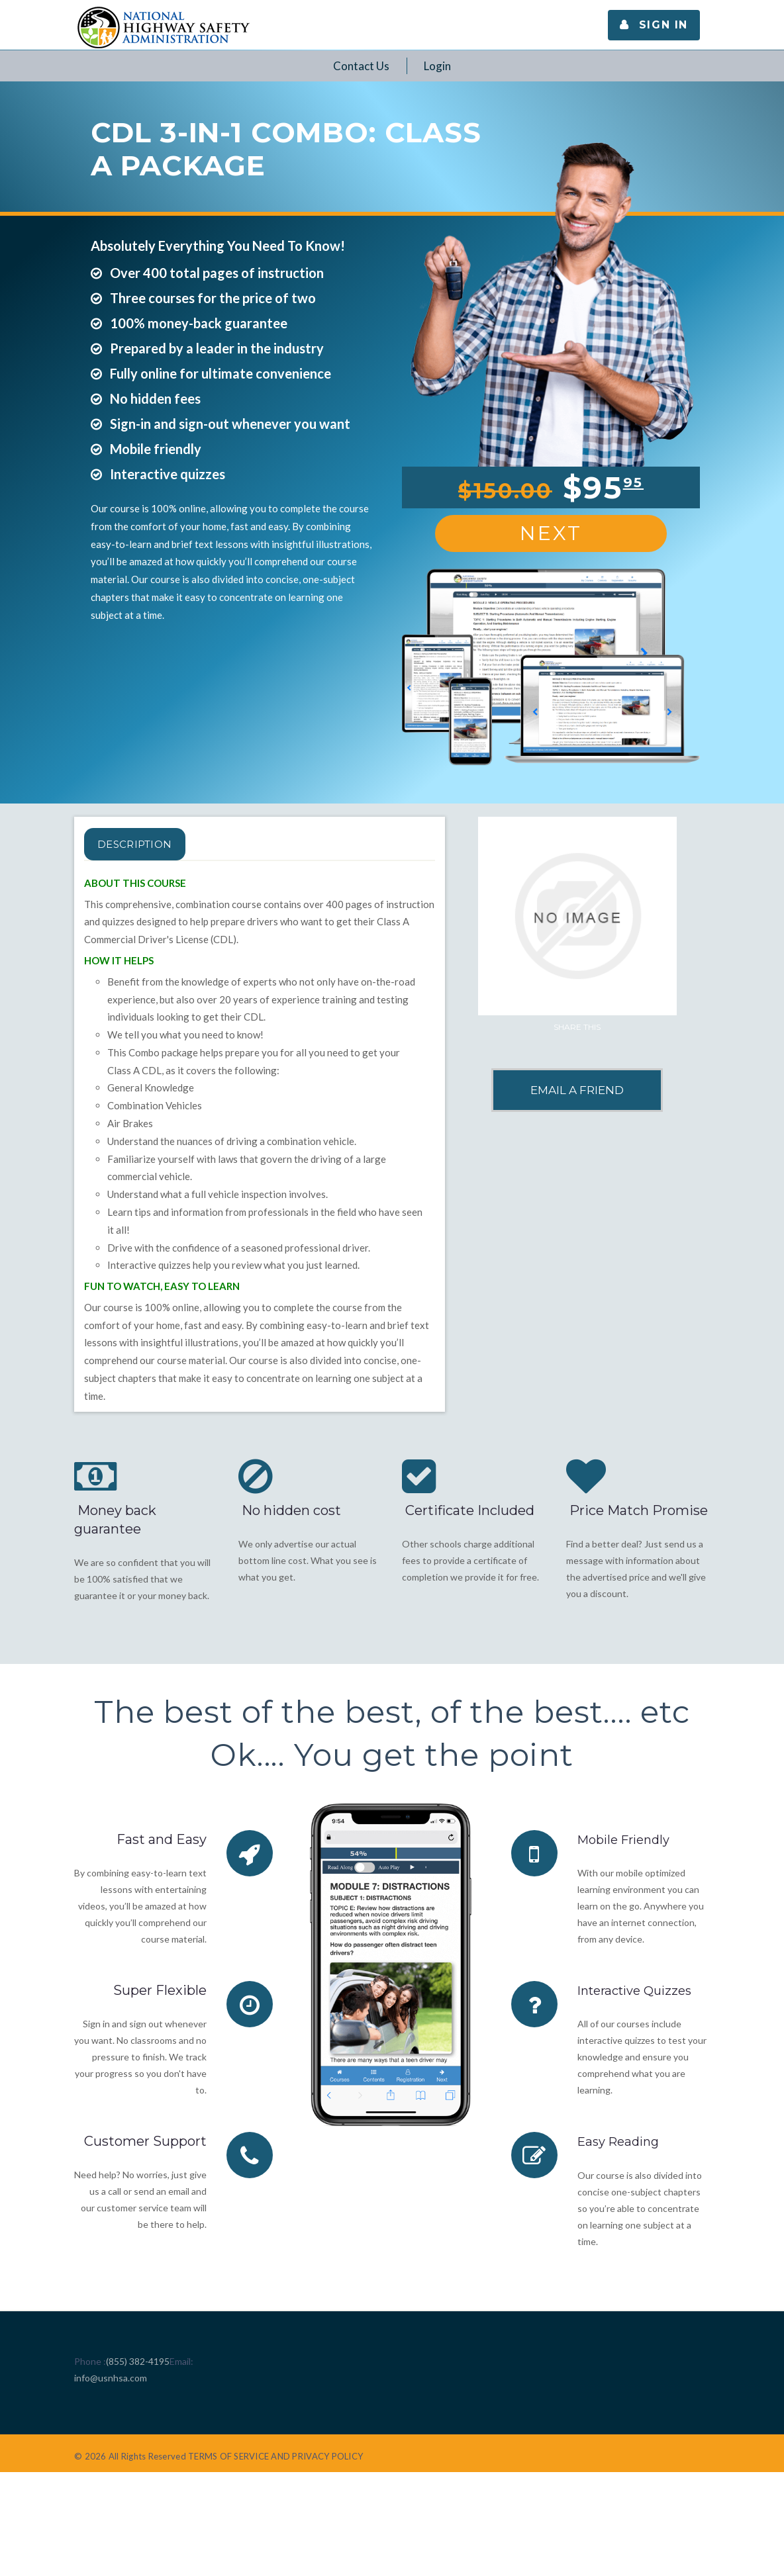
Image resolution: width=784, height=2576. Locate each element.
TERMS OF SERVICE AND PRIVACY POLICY (275, 2456)
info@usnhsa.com (110, 2377)
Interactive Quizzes (640, 1990)
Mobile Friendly (628, 1839)
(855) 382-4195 (138, 2360)
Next (551, 533)
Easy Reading (621, 2141)
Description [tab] (151, 844)
